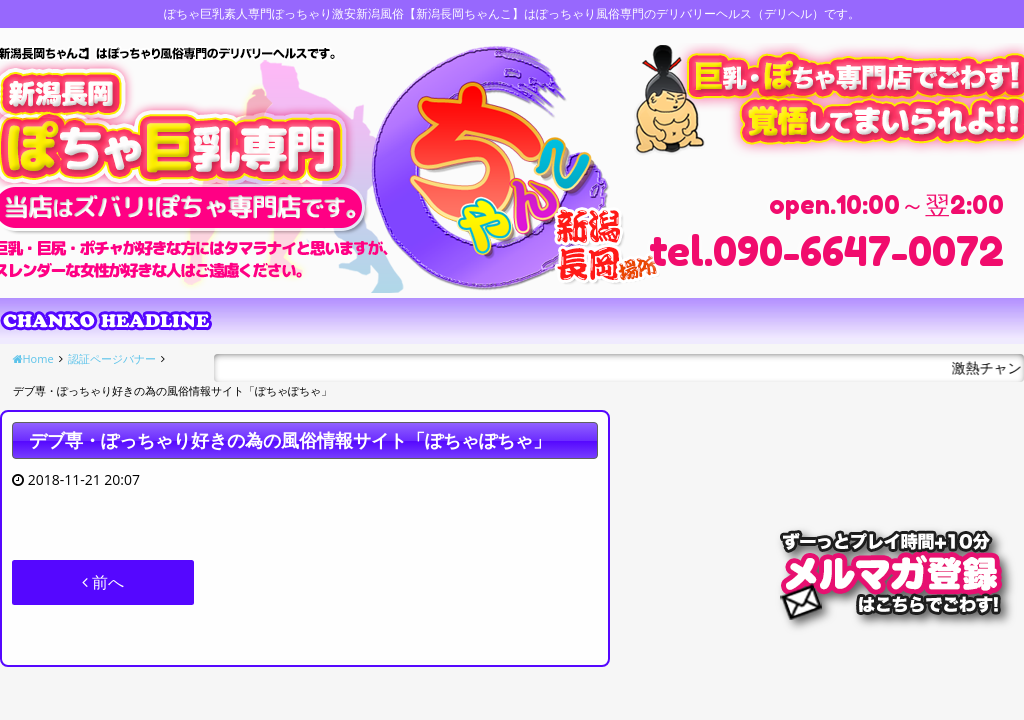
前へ (103, 582)
